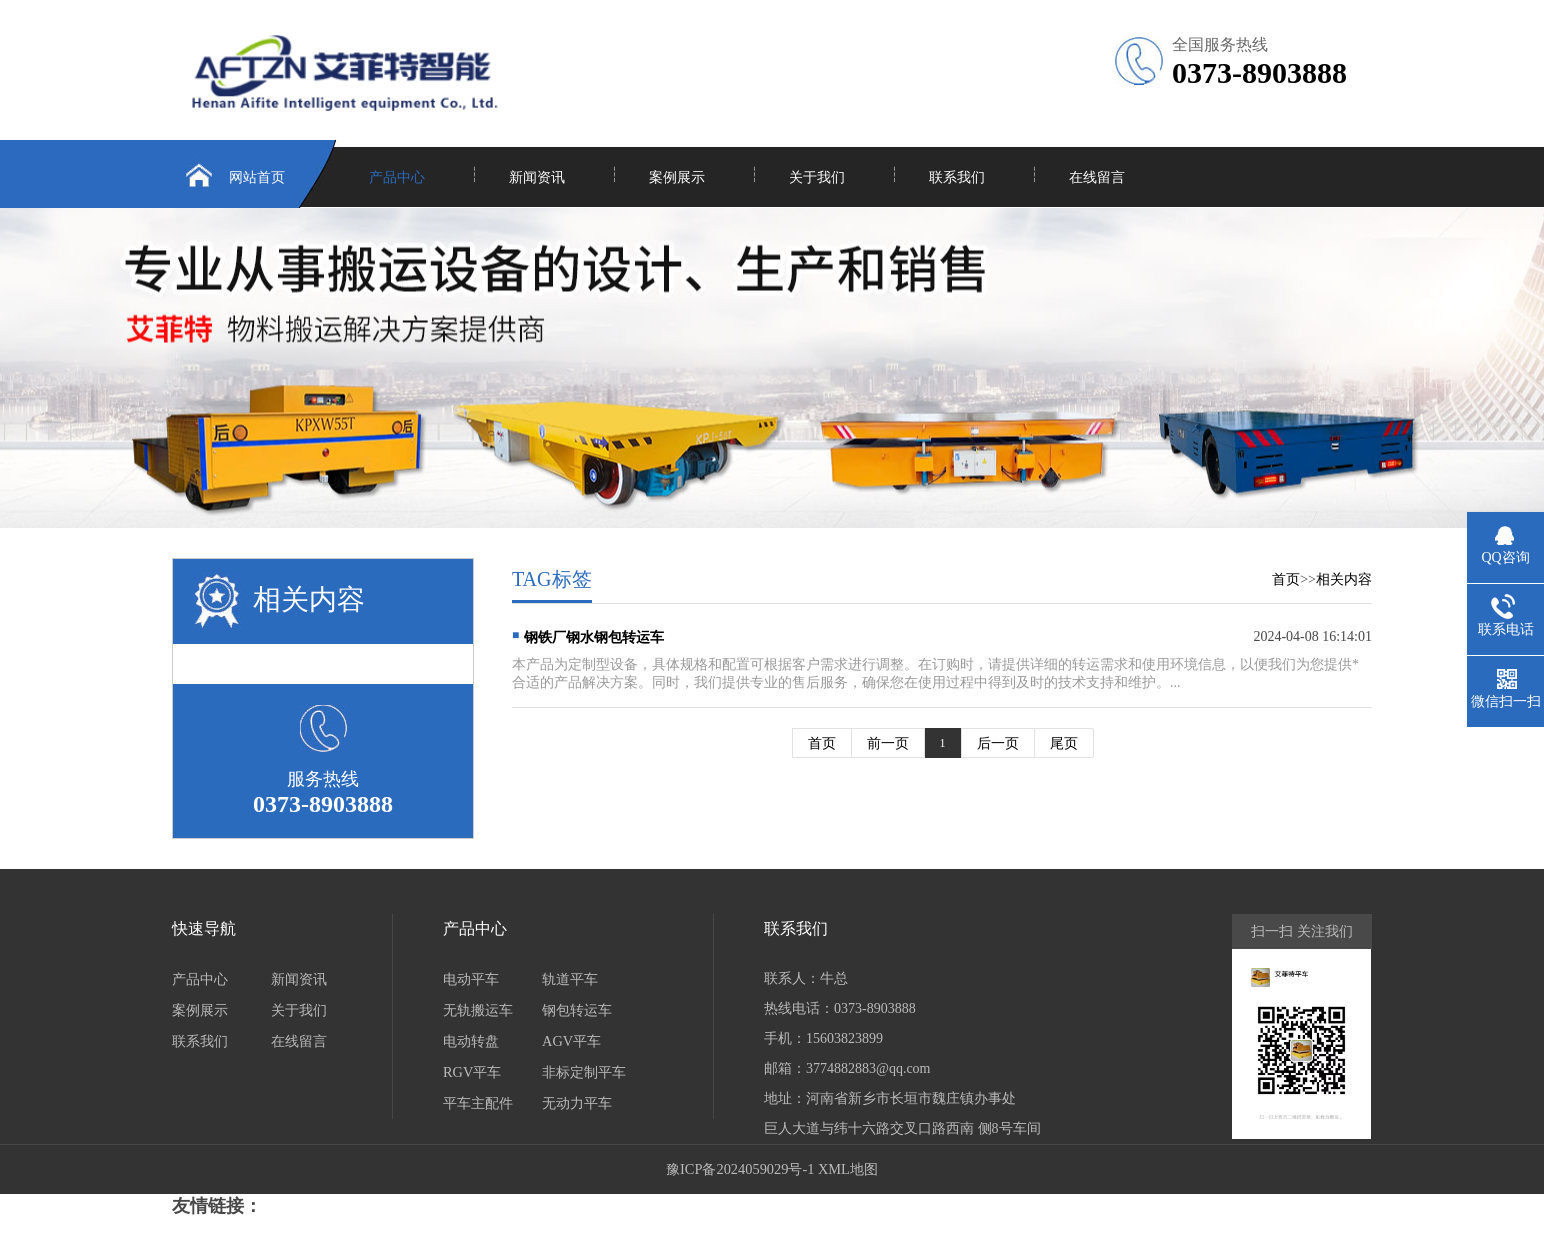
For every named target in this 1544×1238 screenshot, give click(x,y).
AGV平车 (571, 1041)
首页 (1286, 579)
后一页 (998, 743)
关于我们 (817, 177)
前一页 (888, 743)
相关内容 (1344, 579)
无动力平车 (577, 1103)
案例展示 (677, 177)
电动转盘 (471, 1041)
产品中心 (397, 177)
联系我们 (957, 177)
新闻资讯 (537, 177)
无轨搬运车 (478, 1010)
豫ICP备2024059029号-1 (740, 1169)
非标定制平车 (584, 1072)
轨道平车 (570, 979)
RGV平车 (472, 1072)
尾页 (1064, 743)
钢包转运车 (577, 1010)
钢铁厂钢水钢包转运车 (594, 637)
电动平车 (471, 979)
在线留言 (1097, 177)
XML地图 (848, 1169)
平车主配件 (478, 1103)
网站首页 (257, 177)
